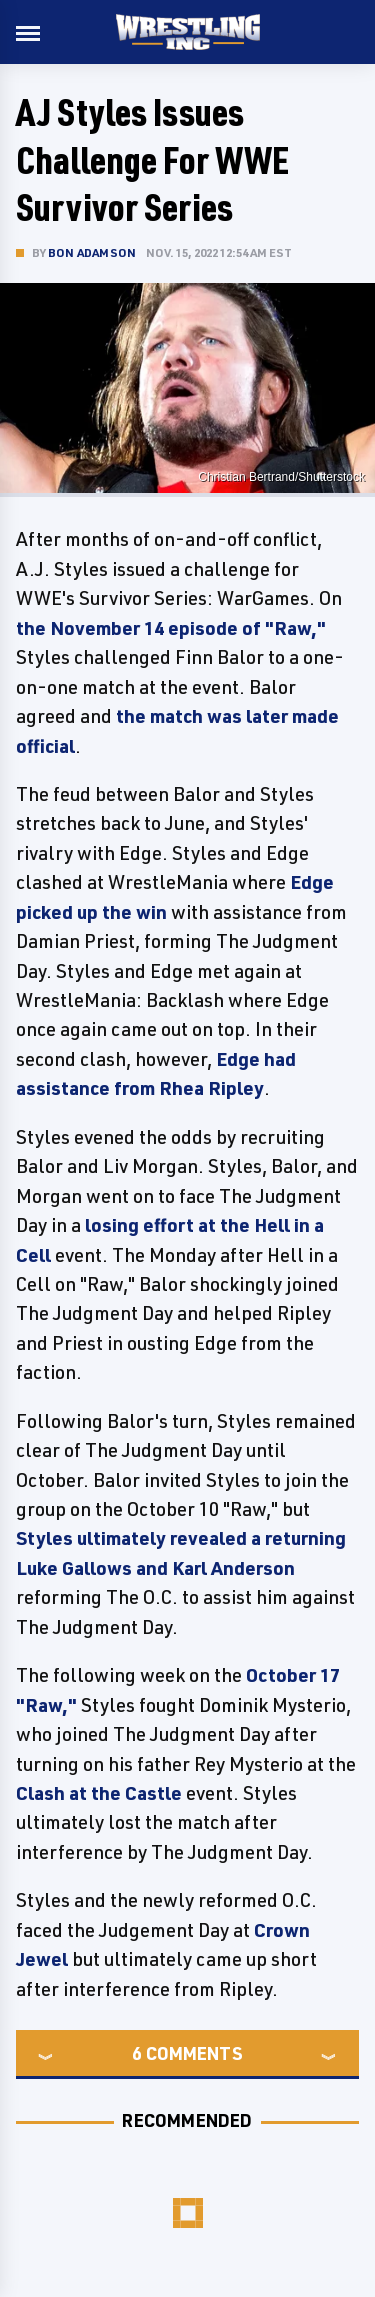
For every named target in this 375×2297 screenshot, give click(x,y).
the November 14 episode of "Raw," (171, 628)
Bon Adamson (92, 252)
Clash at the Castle (99, 1793)
